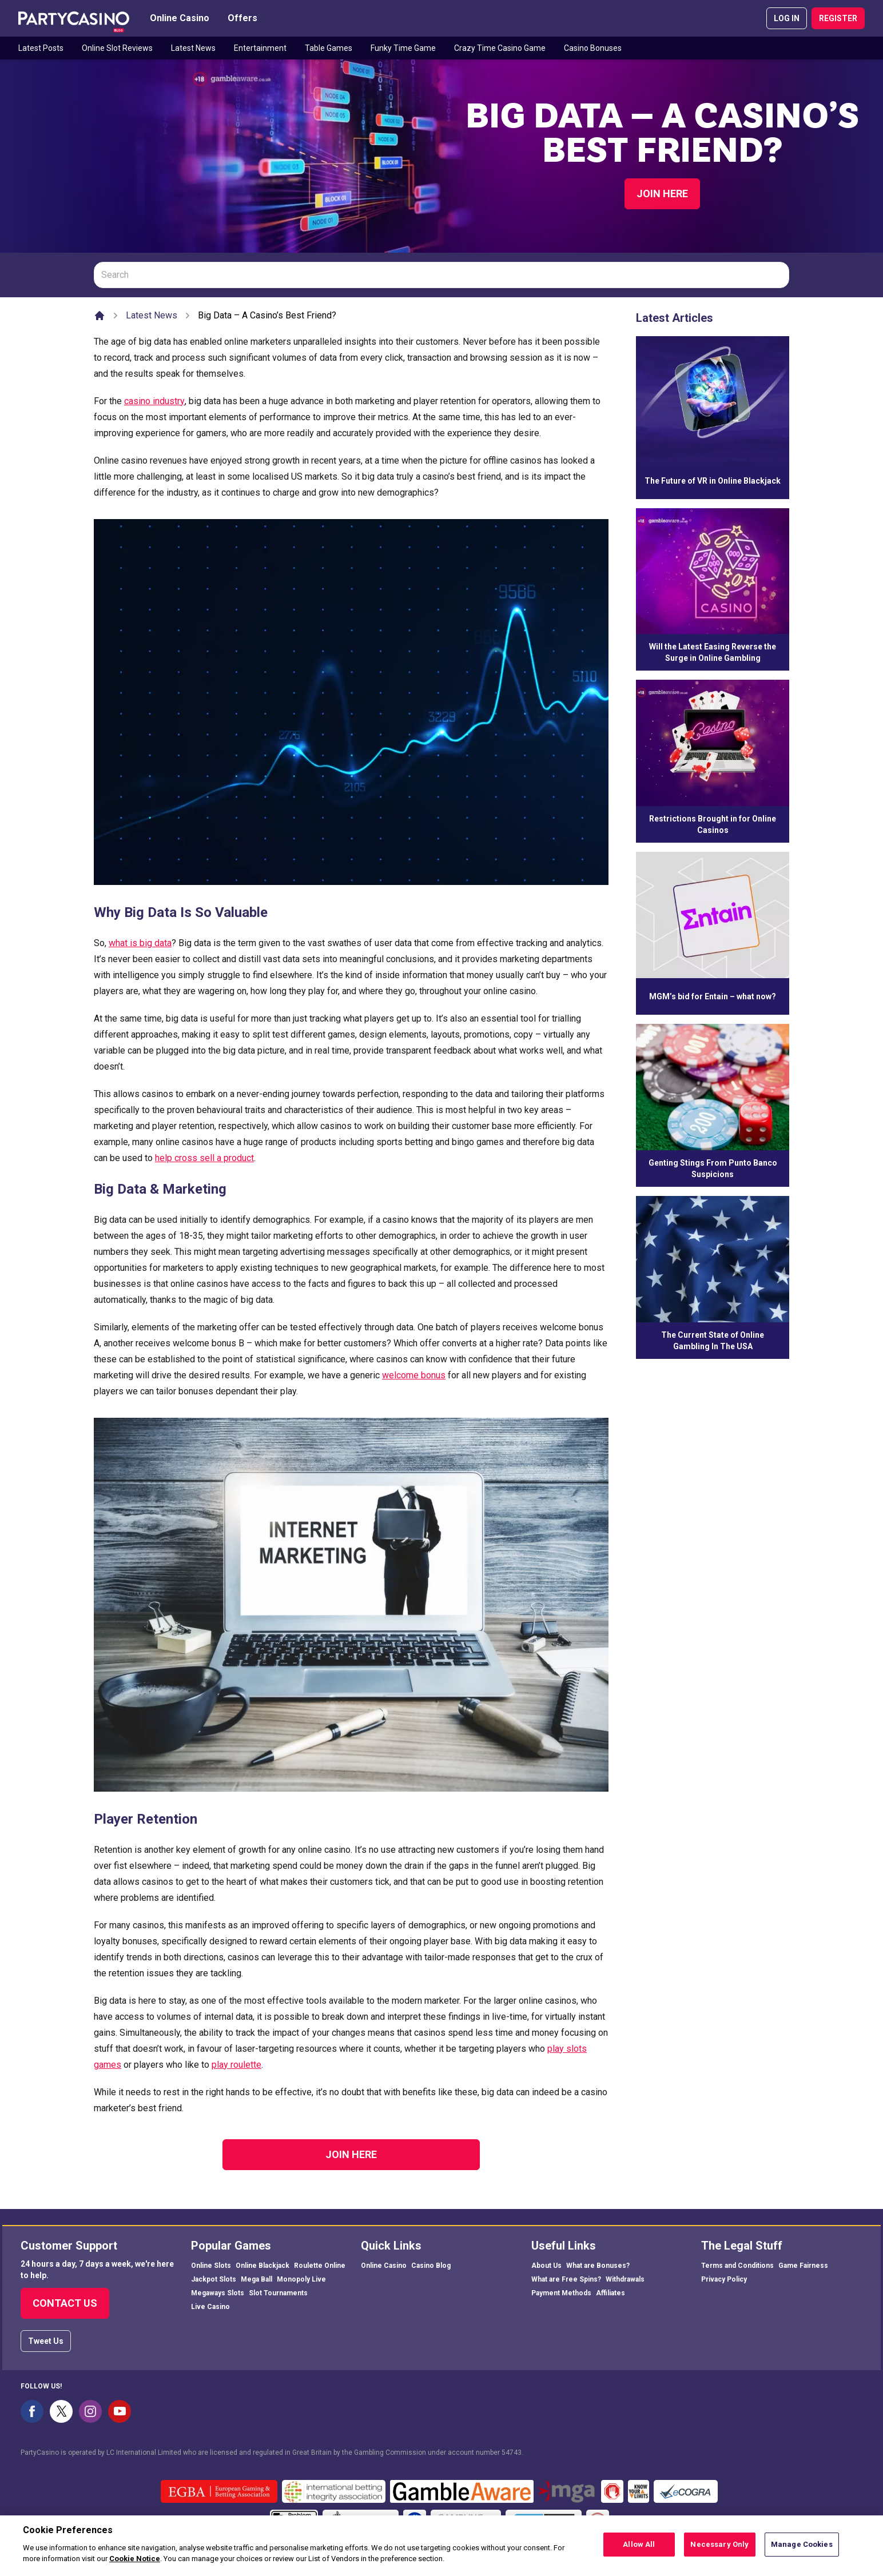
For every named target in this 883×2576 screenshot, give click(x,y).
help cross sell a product (204, 1158)
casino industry (154, 401)
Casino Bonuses (593, 48)
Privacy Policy (724, 2279)
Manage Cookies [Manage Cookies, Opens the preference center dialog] (802, 2550)
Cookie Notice (134, 2565)
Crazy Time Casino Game (500, 48)
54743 (512, 2453)
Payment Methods (561, 2293)
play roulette (236, 2064)
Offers (242, 18)
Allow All (639, 2550)
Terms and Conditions (737, 2266)
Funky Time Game (403, 48)
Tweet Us (45, 2341)
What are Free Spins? (566, 2279)
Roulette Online (319, 2266)
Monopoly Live (301, 2279)
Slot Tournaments (278, 2293)
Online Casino (179, 18)
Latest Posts (40, 48)
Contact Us (65, 2303)
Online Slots (211, 2266)
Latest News (193, 48)
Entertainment (260, 48)
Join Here (662, 194)
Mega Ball (256, 2279)
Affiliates (610, 2293)
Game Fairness (803, 2266)
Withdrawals (625, 2279)
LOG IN (787, 18)
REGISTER (838, 18)
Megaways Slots (217, 2293)
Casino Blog (431, 2266)
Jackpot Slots (213, 2279)
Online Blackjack (262, 2266)
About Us (546, 2266)
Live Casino (210, 2307)
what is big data (140, 943)
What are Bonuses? (598, 2266)
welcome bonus (414, 1375)
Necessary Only (719, 2550)
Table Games (328, 48)
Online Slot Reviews (117, 48)
